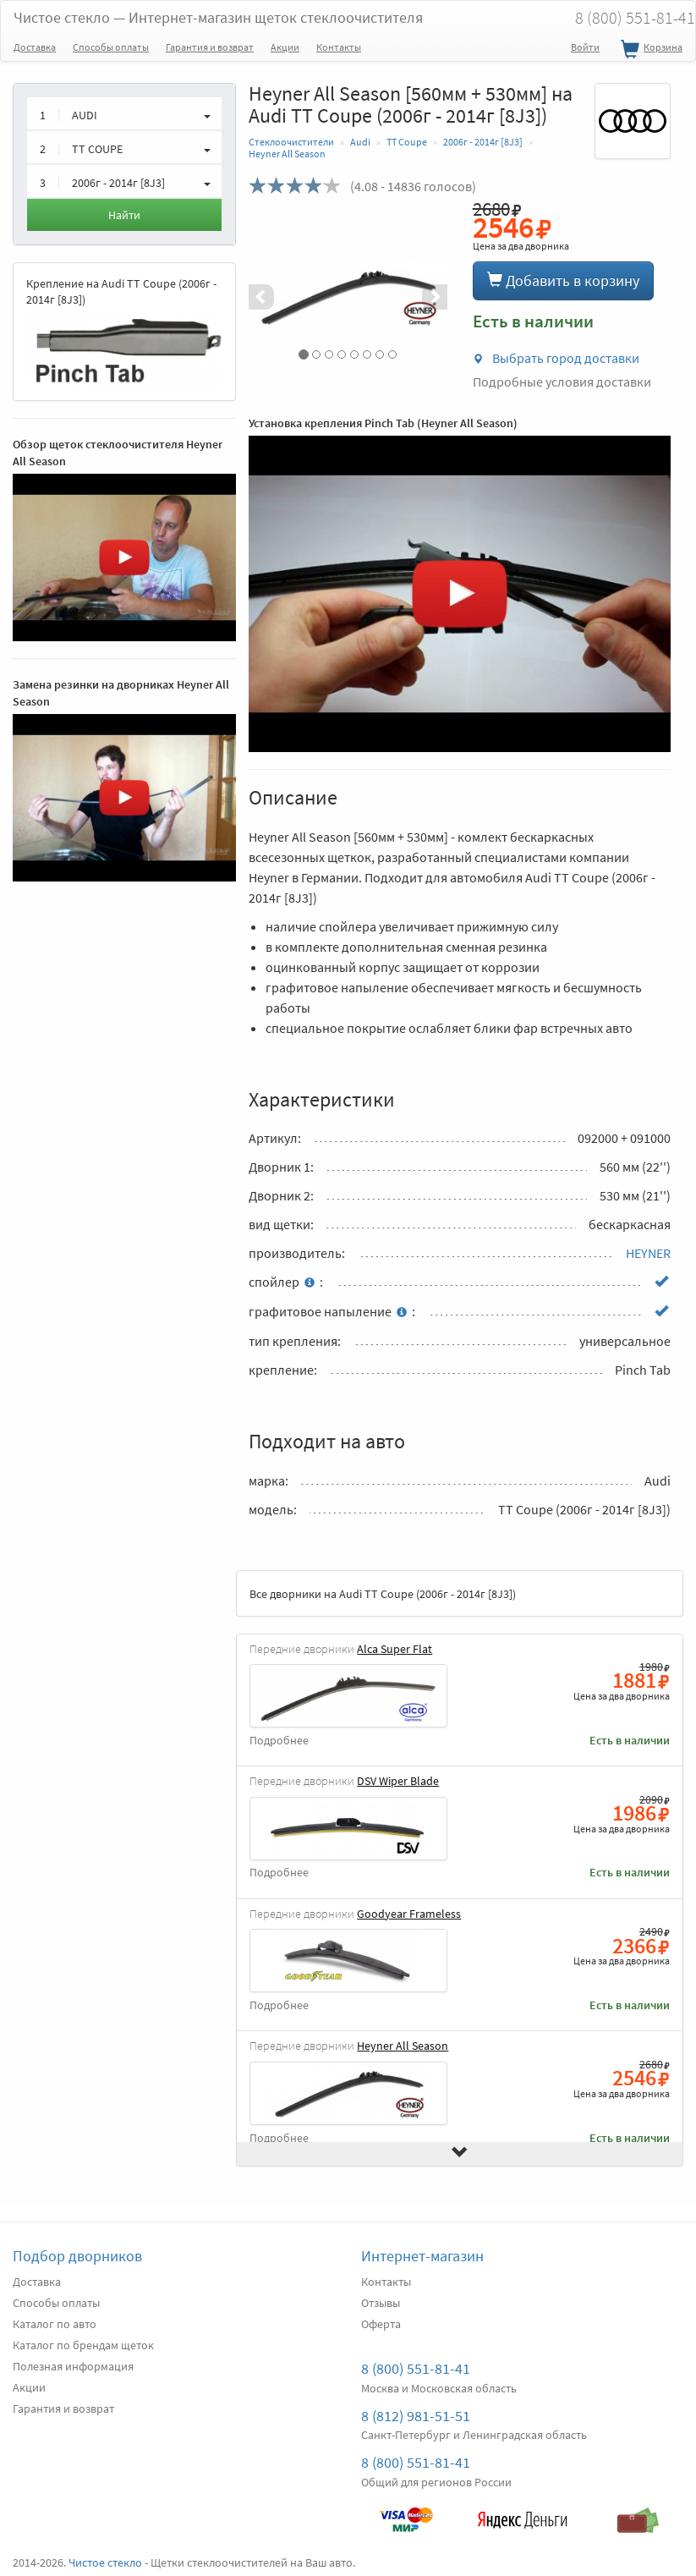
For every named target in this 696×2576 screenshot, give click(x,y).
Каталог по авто (54, 2324)
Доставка (35, 47)
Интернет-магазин (422, 2256)
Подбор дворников (77, 2256)
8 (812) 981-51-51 (415, 2415)
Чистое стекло (218, 17)
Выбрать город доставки (556, 357)
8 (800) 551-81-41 (415, 2368)
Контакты (338, 47)
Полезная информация (73, 2366)
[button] (263, 297)
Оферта (381, 2324)
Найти (124, 214)
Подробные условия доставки (562, 381)
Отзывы (380, 2302)
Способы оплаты (111, 47)
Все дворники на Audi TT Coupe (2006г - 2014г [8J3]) (382, 1593)
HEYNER (648, 1252)
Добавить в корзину (563, 280)
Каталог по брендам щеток (83, 2345)
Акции (285, 47)
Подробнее (279, 1740)
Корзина (649, 50)
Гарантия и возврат (210, 47)
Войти (585, 47)
